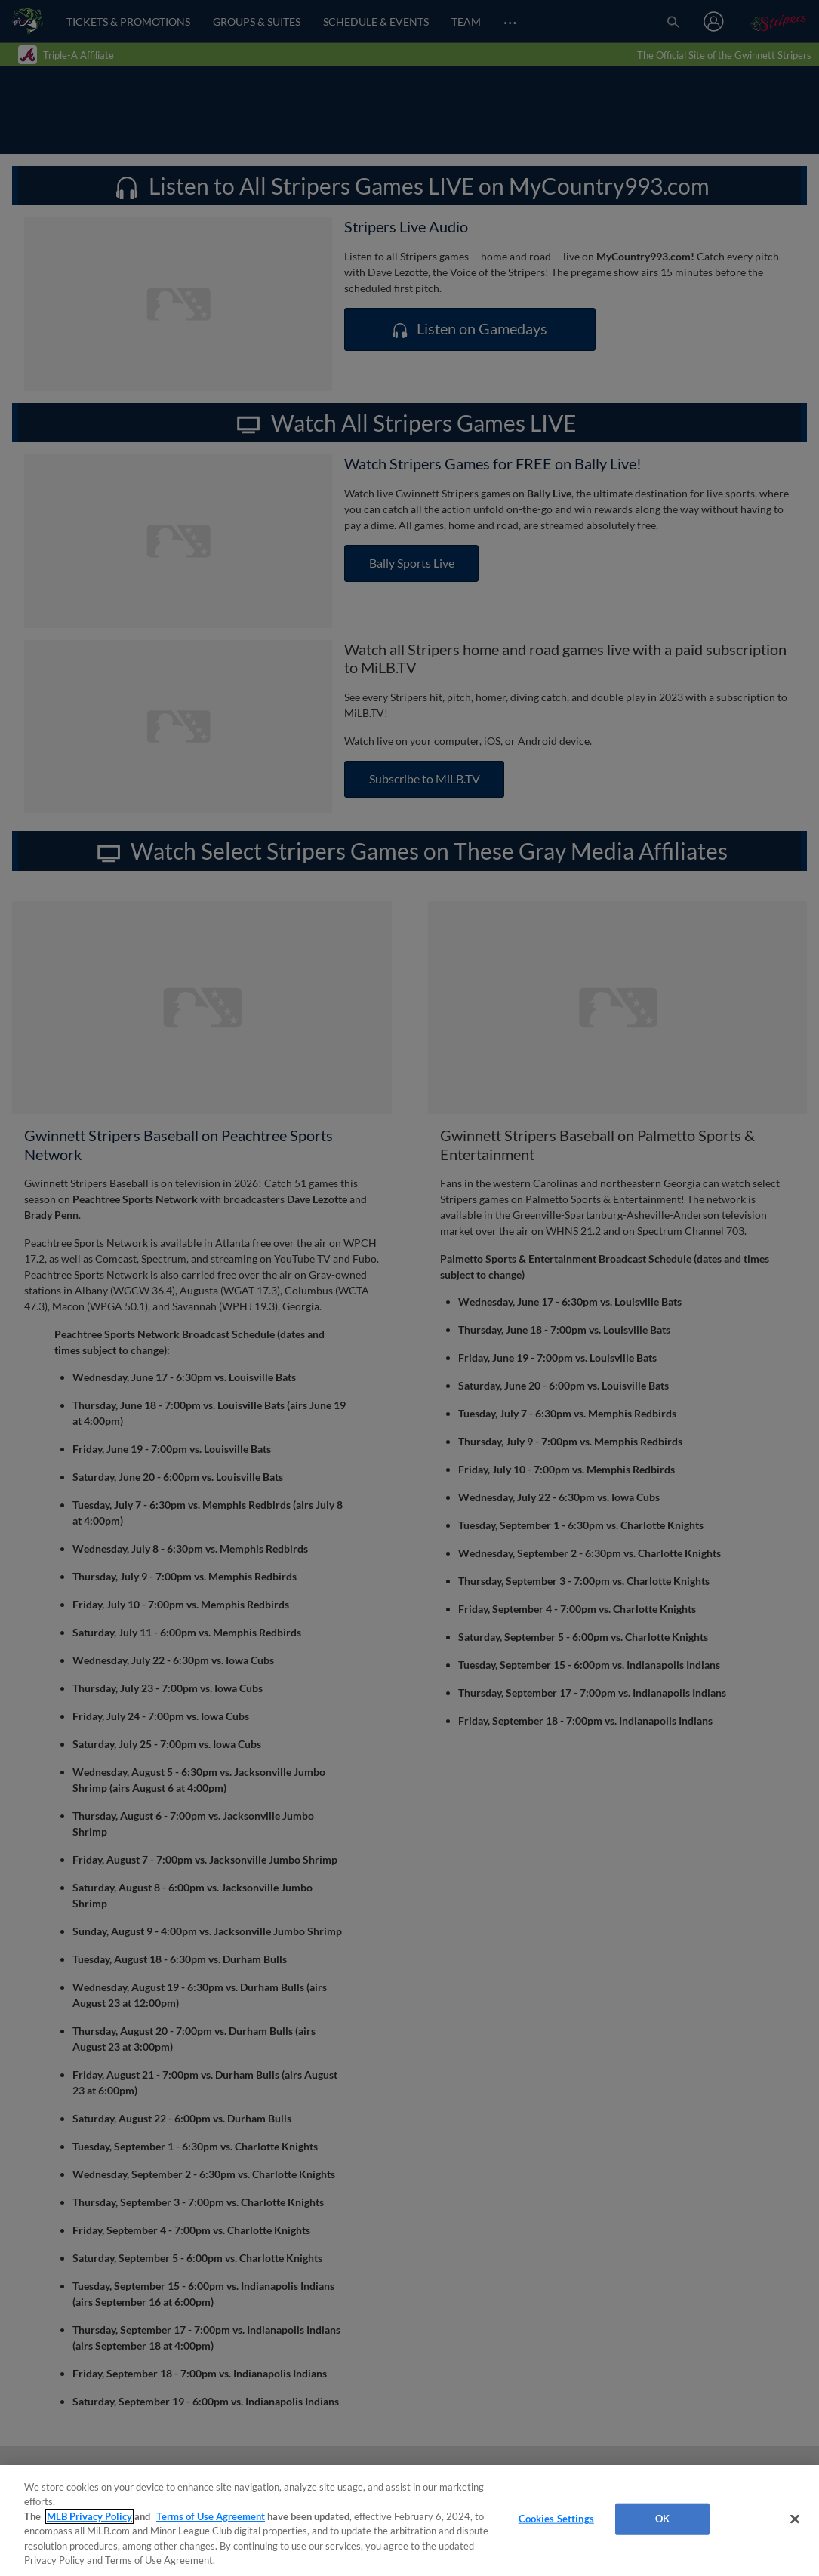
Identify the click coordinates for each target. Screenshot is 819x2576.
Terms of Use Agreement (210, 2516)
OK (662, 2519)
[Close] (794, 2519)
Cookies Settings (556, 2519)
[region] (409, 2520)
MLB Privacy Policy (89, 2516)
